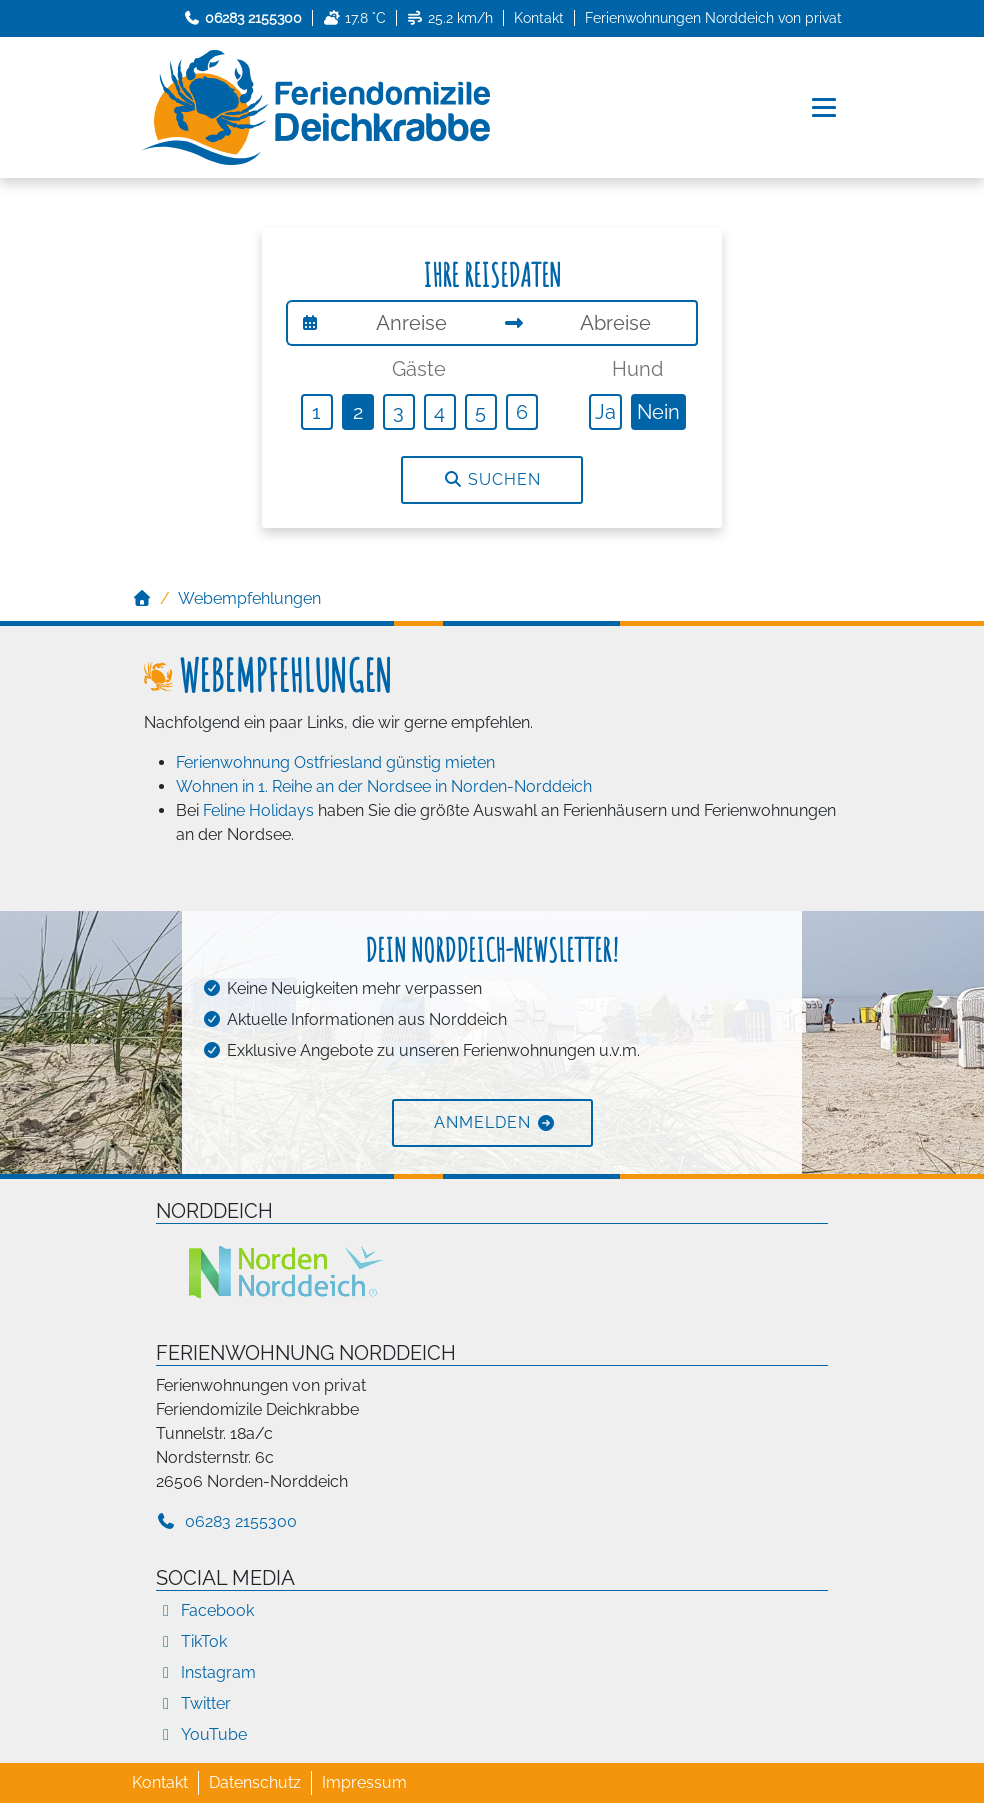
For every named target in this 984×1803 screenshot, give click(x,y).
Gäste (419, 369)
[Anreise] (412, 323)
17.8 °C (354, 18)
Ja (605, 412)
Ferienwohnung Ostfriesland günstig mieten (335, 762)
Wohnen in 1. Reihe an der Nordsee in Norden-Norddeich (384, 786)
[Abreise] (617, 323)
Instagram (206, 1672)
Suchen (492, 479)
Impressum (364, 1782)
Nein (658, 412)
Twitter (193, 1703)
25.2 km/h (450, 18)
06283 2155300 (226, 1521)
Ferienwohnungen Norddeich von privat (713, 18)
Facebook (205, 1610)
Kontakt (539, 18)
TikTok (191, 1641)
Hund (637, 369)
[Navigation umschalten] (826, 107)
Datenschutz (255, 1782)
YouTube (201, 1734)
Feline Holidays (258, 810)
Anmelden (482, 1122)
